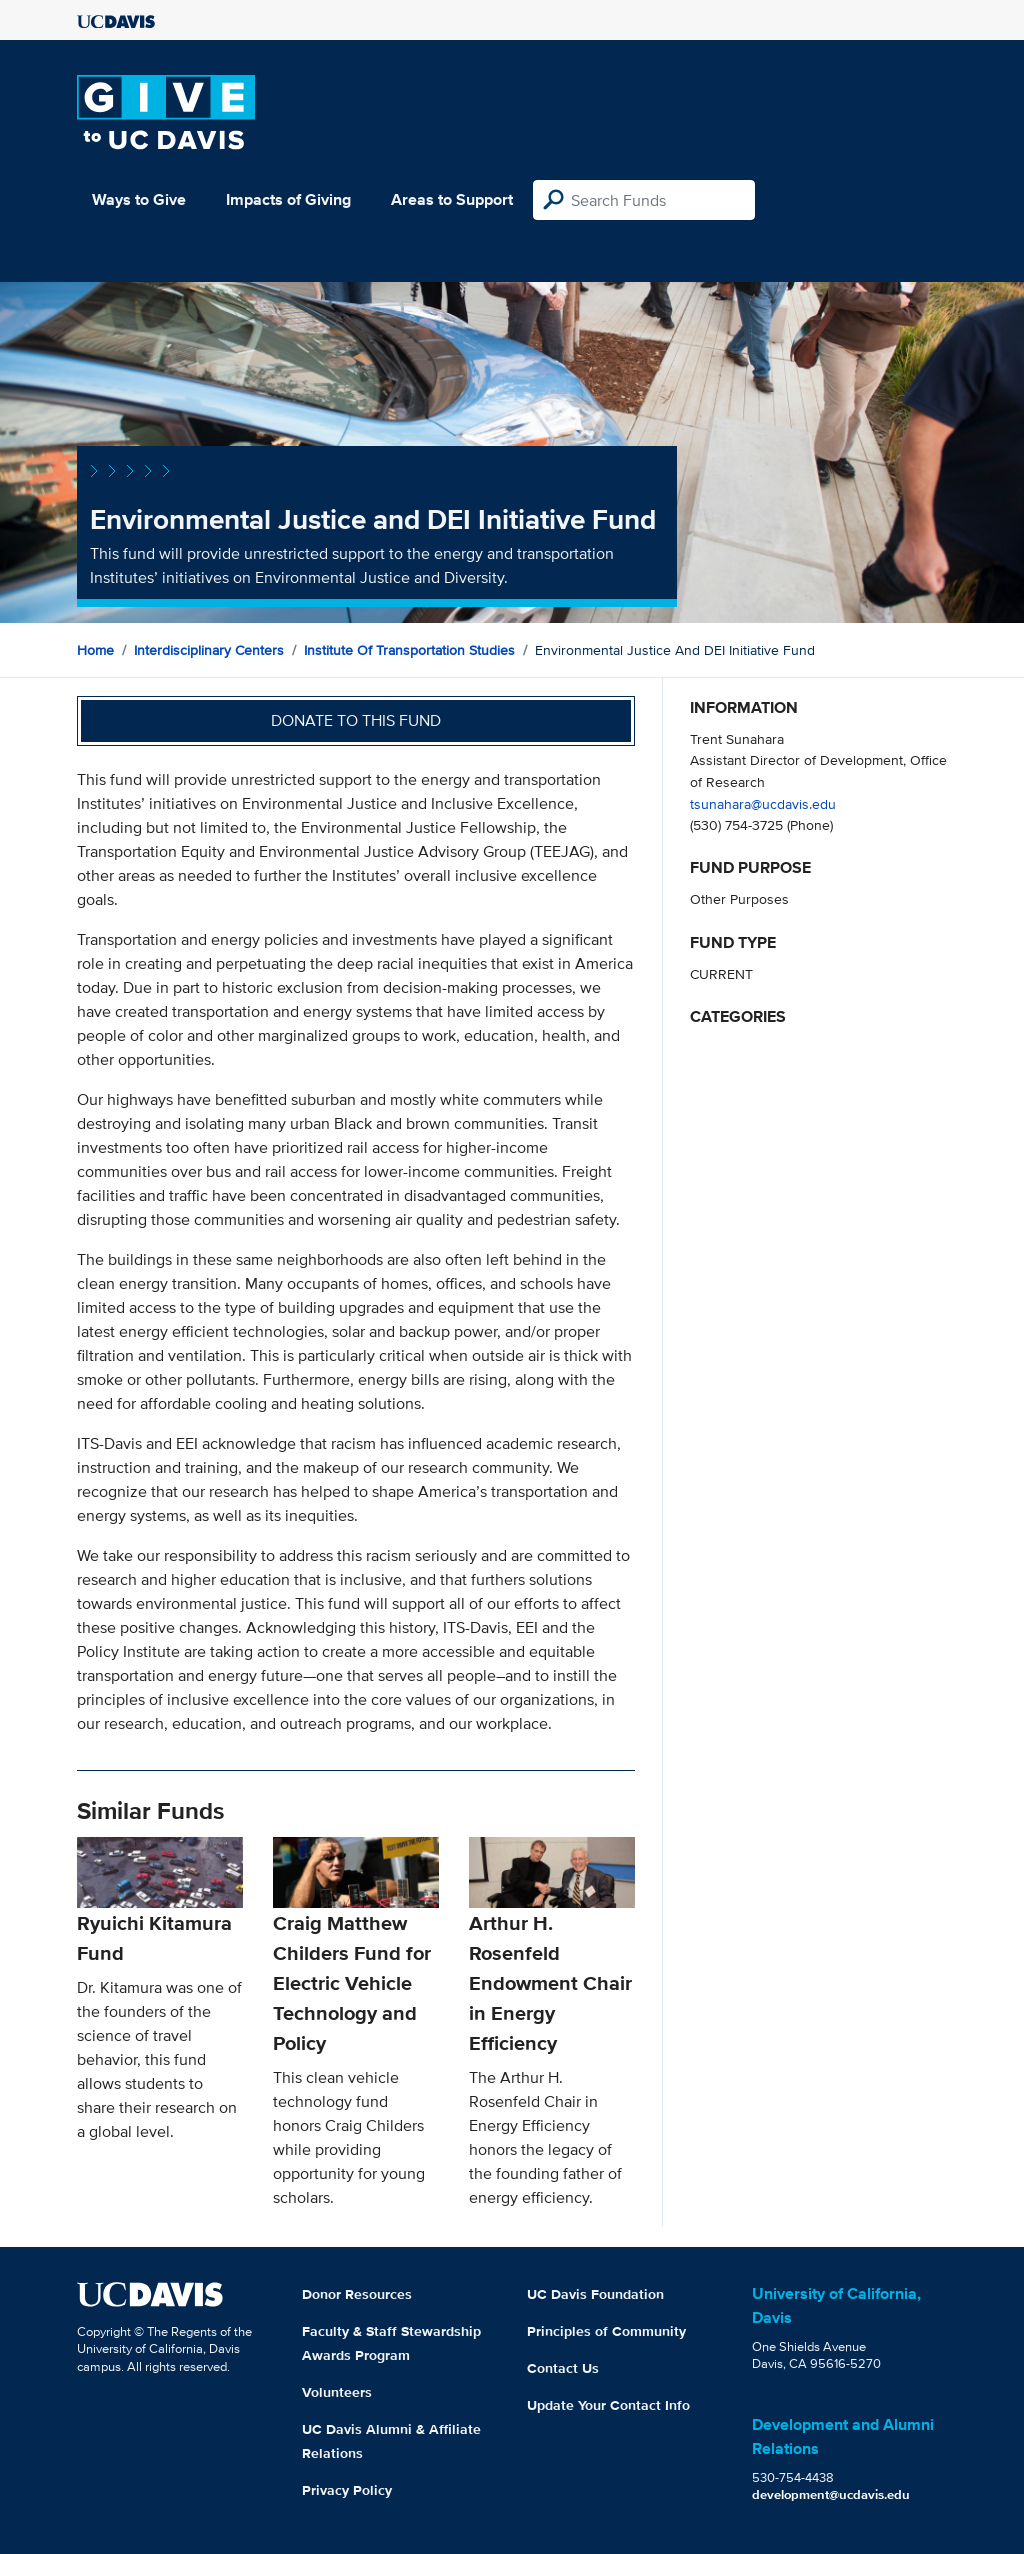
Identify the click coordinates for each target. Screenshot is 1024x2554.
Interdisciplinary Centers (209, 650)
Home (95, 650)
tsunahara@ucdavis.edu (763, 803)
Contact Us (563, 2368)
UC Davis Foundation (595, 2294)
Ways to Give (139, 199)
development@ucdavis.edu (831, 2494)
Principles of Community (606, 2331)
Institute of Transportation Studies (409, 650)
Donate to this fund (356, 720)
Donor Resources (357, 2294)
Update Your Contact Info (608, 2405)
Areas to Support (452, 199)
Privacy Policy (347, 2490)
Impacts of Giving (288, 199)
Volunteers (337, 2392)
